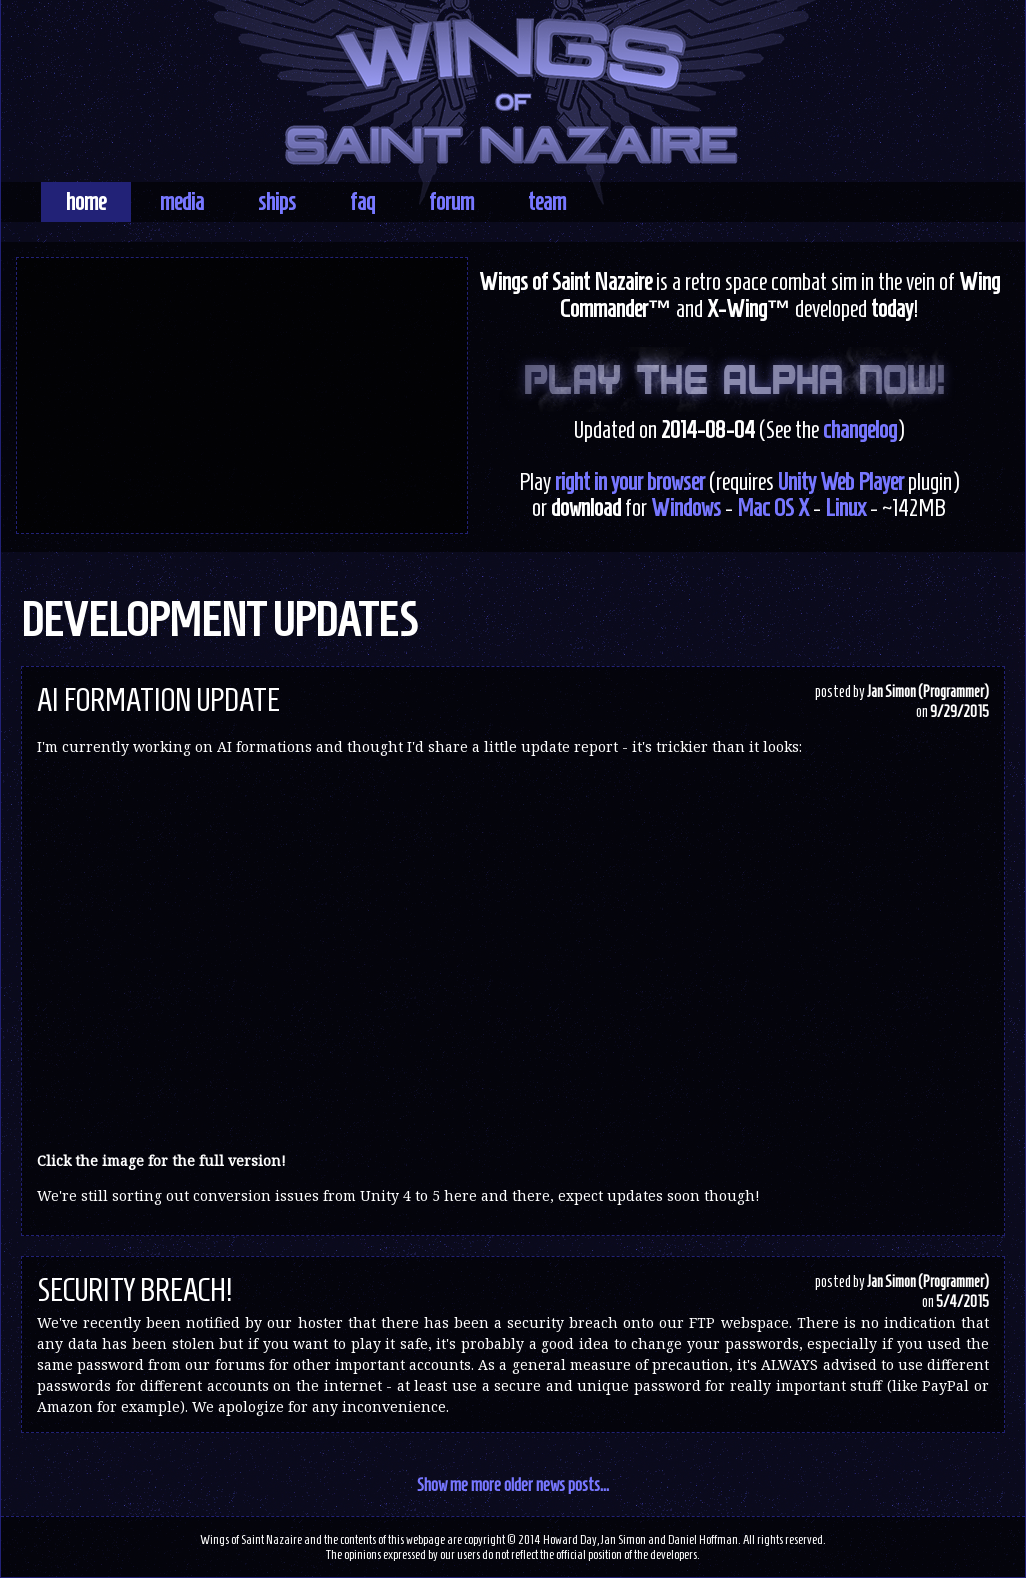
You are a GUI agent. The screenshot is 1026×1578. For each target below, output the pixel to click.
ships (277, 202)
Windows (686, 508)
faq (362, 202)
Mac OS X (773, 508)
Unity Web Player (841, 482)
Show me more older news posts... (513, 1484)
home (86, 202)
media (182, 202)
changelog (860, 430)
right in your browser (630, 482)
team (547, 202)
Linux (845, 508)
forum (451, 202)
